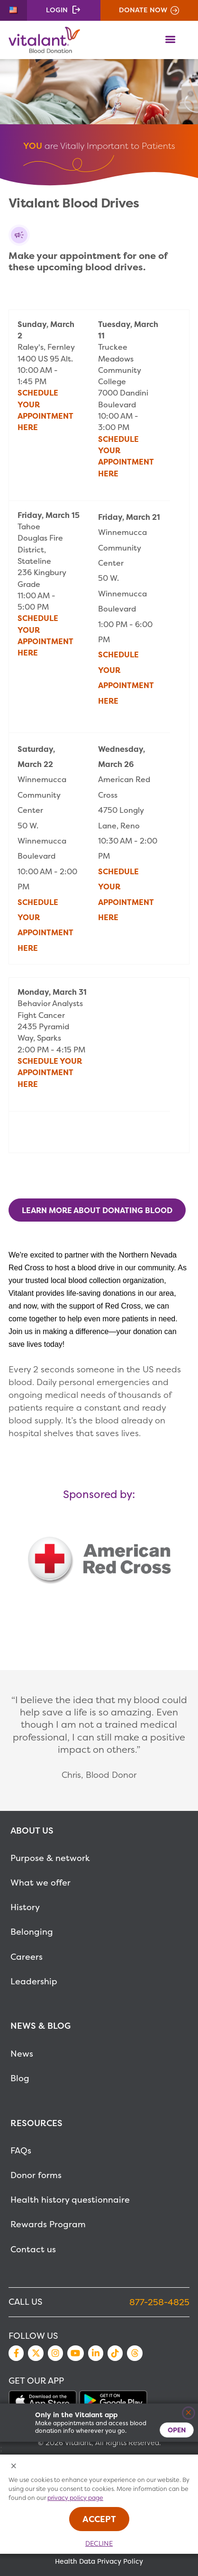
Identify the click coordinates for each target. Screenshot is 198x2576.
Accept (99, 2519)
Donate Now (143, 10)
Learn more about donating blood (97, 1210)
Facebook (16, 2353)
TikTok (115, 2353)
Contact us (33, 2249)
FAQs (20, 2150)
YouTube (75, 2353)
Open (177, 2429)
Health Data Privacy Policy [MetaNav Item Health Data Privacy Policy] (99, 2561)
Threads (134, 2353)
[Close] (188, 2413)
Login (57, 10)
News (21, 2053)
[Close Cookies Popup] (14, 2466)
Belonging (31, 1932)
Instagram (55, 2353)
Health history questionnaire (70, 2200)
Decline (99, 2543)
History (25, 1907)
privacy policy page (75, 2498)
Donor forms (36, 2175)
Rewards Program (48, 2224)
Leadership (33, 1981)
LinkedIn (95, 2353)
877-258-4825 (159, 2302)
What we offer (40, 1882)
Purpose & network (50, 1858)
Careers (26, 1957)
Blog (19, 2078)
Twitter (35, 2353)
